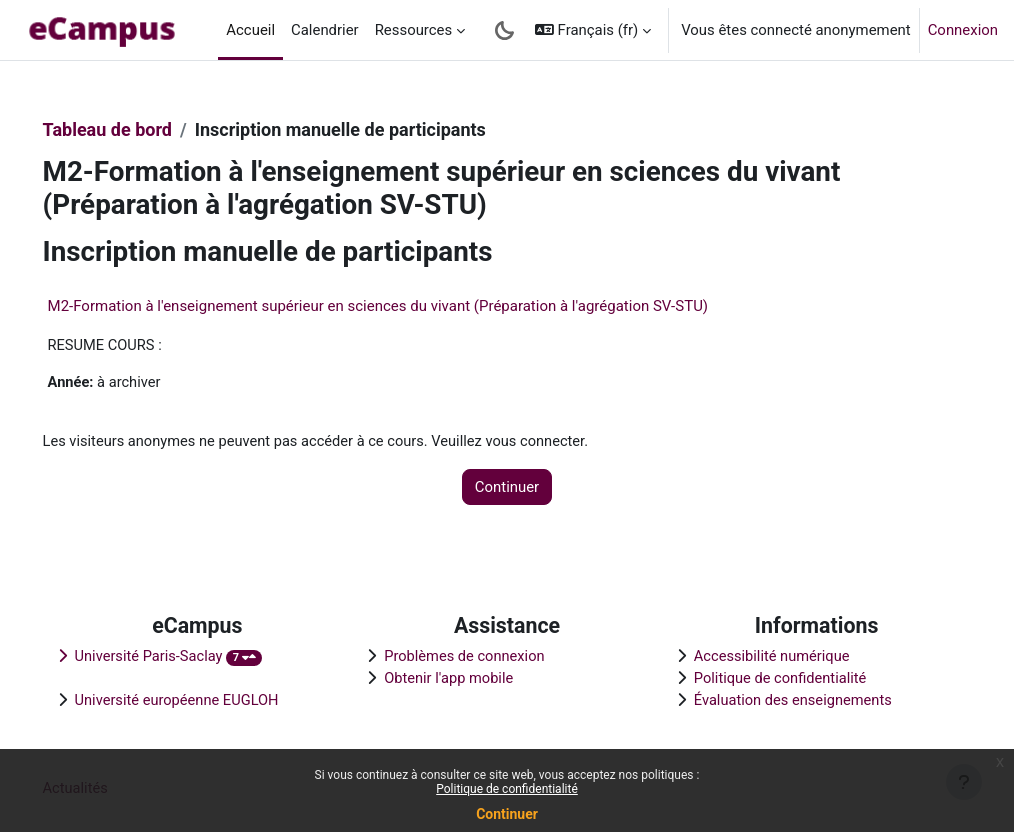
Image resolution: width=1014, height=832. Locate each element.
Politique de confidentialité (507, 789)
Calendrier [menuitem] (325, 30)
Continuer (507, 814)
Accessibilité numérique (763, 655)
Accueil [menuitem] (250, 30)
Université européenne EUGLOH (207, 700)
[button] (593, 30)
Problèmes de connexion (476, 655)
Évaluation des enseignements (785, 700)
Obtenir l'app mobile (460, 678)
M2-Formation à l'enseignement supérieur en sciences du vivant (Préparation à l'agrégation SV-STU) (406, 306)
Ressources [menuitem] (414, 30)
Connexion (963, 30)
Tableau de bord (135, 129)
